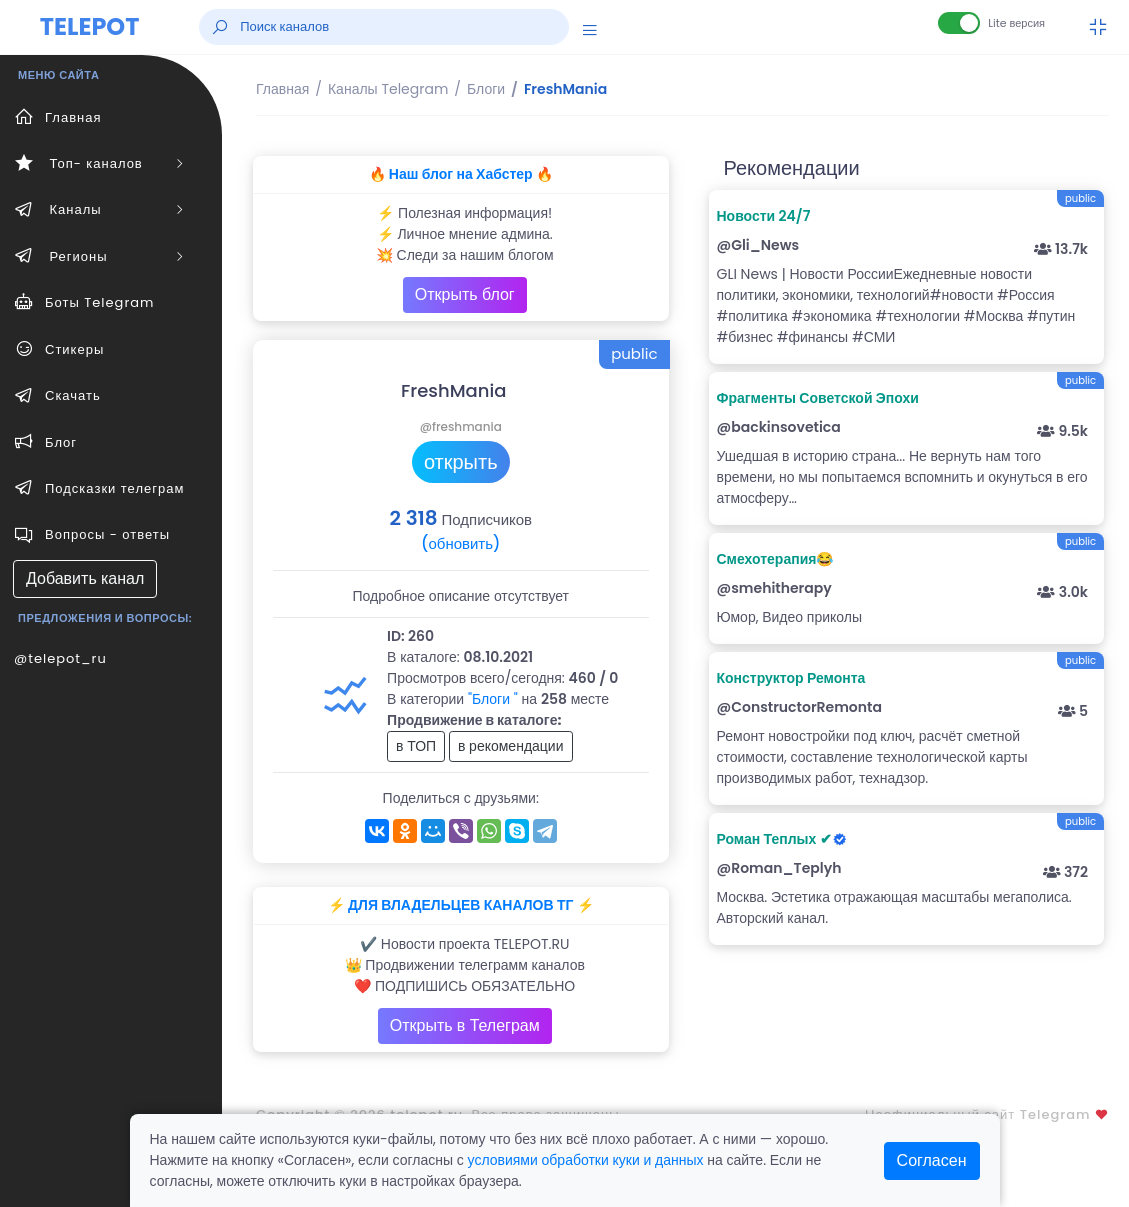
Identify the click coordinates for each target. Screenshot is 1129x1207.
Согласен (932, 1160)
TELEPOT (90, 26)
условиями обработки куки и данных (586, 1160)
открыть (461, 462)
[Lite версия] (959, 23)
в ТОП (416, 746)
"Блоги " (493, 699)
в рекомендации (511, 746)
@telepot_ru (60, 658)
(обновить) (460, 543)
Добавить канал (85, 578)
